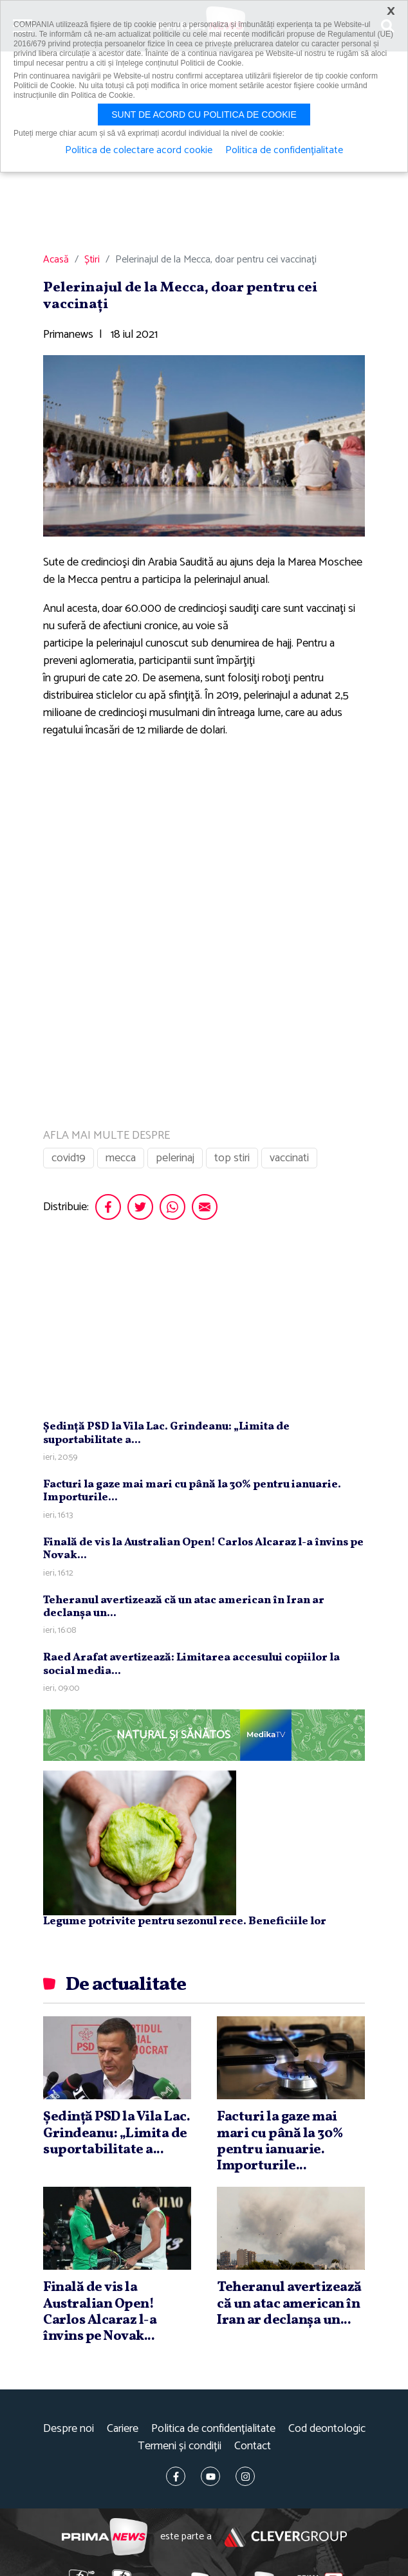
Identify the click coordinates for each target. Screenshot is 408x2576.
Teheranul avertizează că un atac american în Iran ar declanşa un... (183, 1607)
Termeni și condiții (179, 2446)
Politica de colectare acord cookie (138, 150)
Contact (252, 2446)
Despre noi (68, 2429)
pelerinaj (175, 1158)
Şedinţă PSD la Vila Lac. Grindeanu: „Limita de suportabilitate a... (166, 1433)
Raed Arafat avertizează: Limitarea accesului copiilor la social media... (191, 1664)
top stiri (232, 1158)
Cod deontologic (327, 2429)
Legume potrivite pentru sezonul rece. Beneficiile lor (184, 1921)
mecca (121, 1158)
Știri (92, 260)
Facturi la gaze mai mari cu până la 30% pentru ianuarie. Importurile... (192, 1491)
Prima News (104, 2537)
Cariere (122, 2429)
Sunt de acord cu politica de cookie (204, 114)
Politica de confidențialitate (213, 2429)
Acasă (56, 260)
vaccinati (289, 1158)
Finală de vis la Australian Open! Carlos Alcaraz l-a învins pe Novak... (203, 1549)
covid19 (68, 1158)
